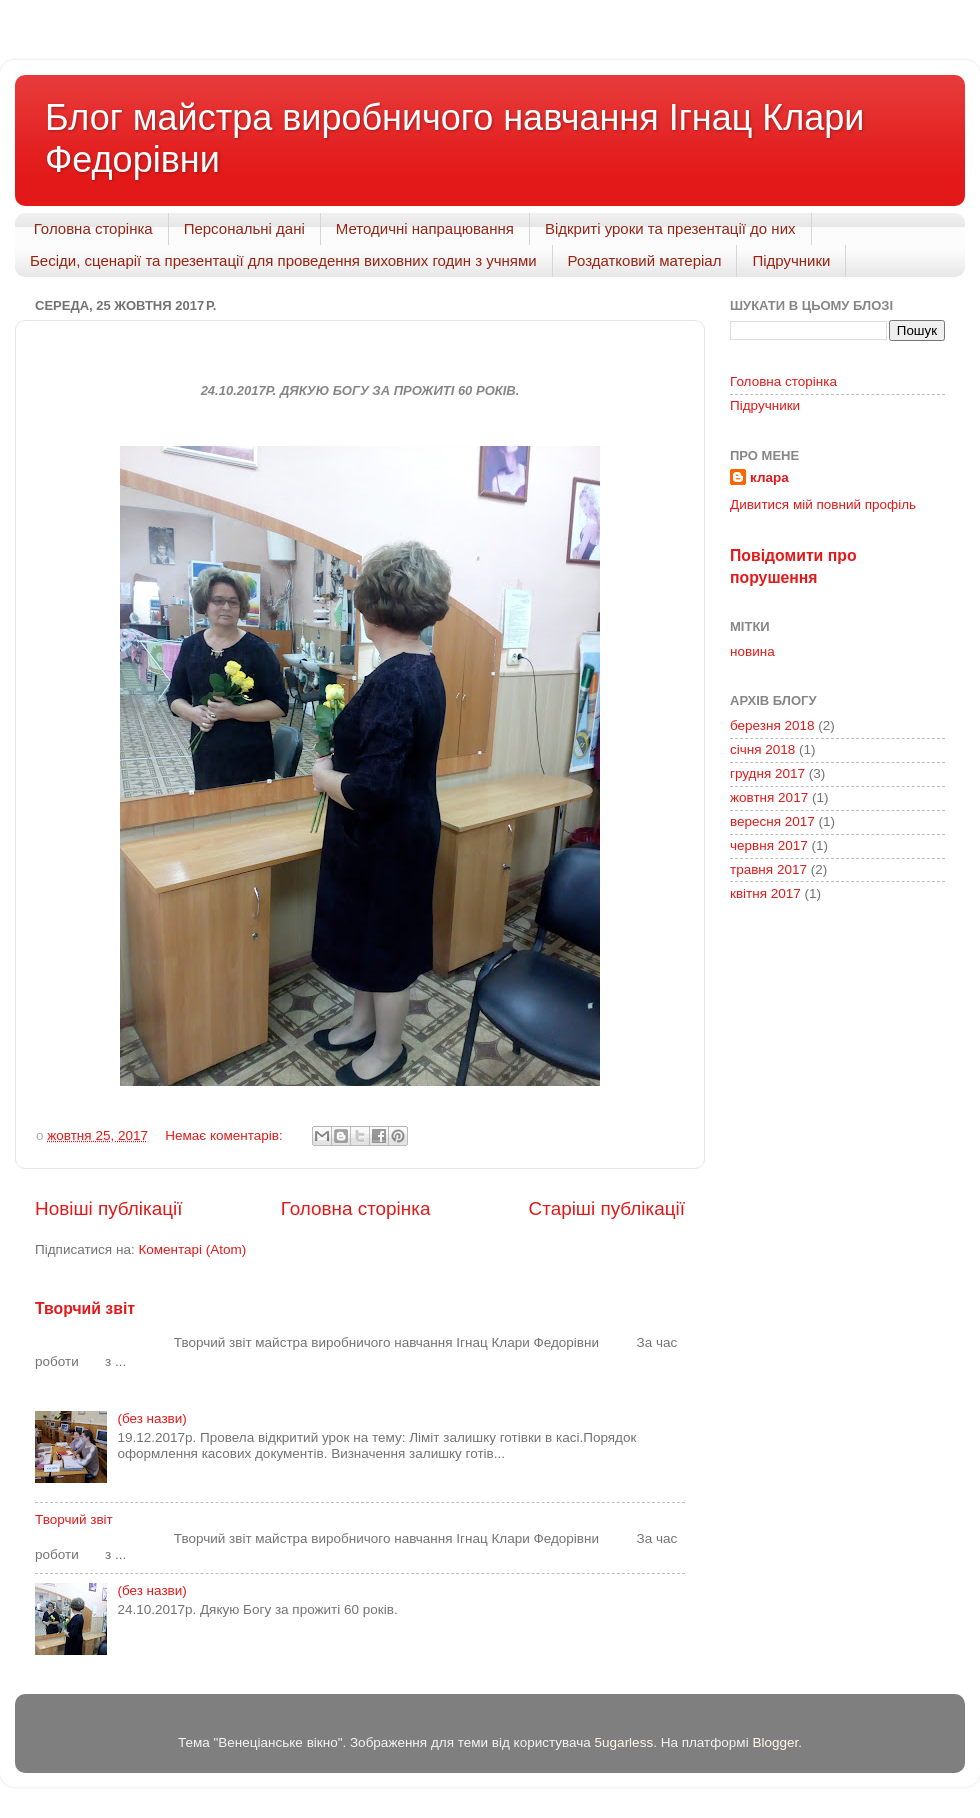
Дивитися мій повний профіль (823, 504)
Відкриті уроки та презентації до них (670, 228)
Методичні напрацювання (425, 228)
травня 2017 (768, 869)
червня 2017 (769, 845)
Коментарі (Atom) (192, 1249)
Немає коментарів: (225, 1135)
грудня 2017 (767, 773)
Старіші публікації (607, 1208)
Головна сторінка (93, 228)
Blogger (775, 1742)
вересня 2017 (772, 821)
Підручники (791, 260)
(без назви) (151, 1418)
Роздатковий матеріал (645, 260)
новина (752, 651)
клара (769, 477)
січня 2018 (762, 749)
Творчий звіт (85, 1308)
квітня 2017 (765, 893)
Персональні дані (244, 228)
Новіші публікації (109, 1208)
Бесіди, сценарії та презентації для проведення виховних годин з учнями (283, 260)
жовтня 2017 (769, 797)
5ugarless (624, 1742)
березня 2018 (772, 725)
